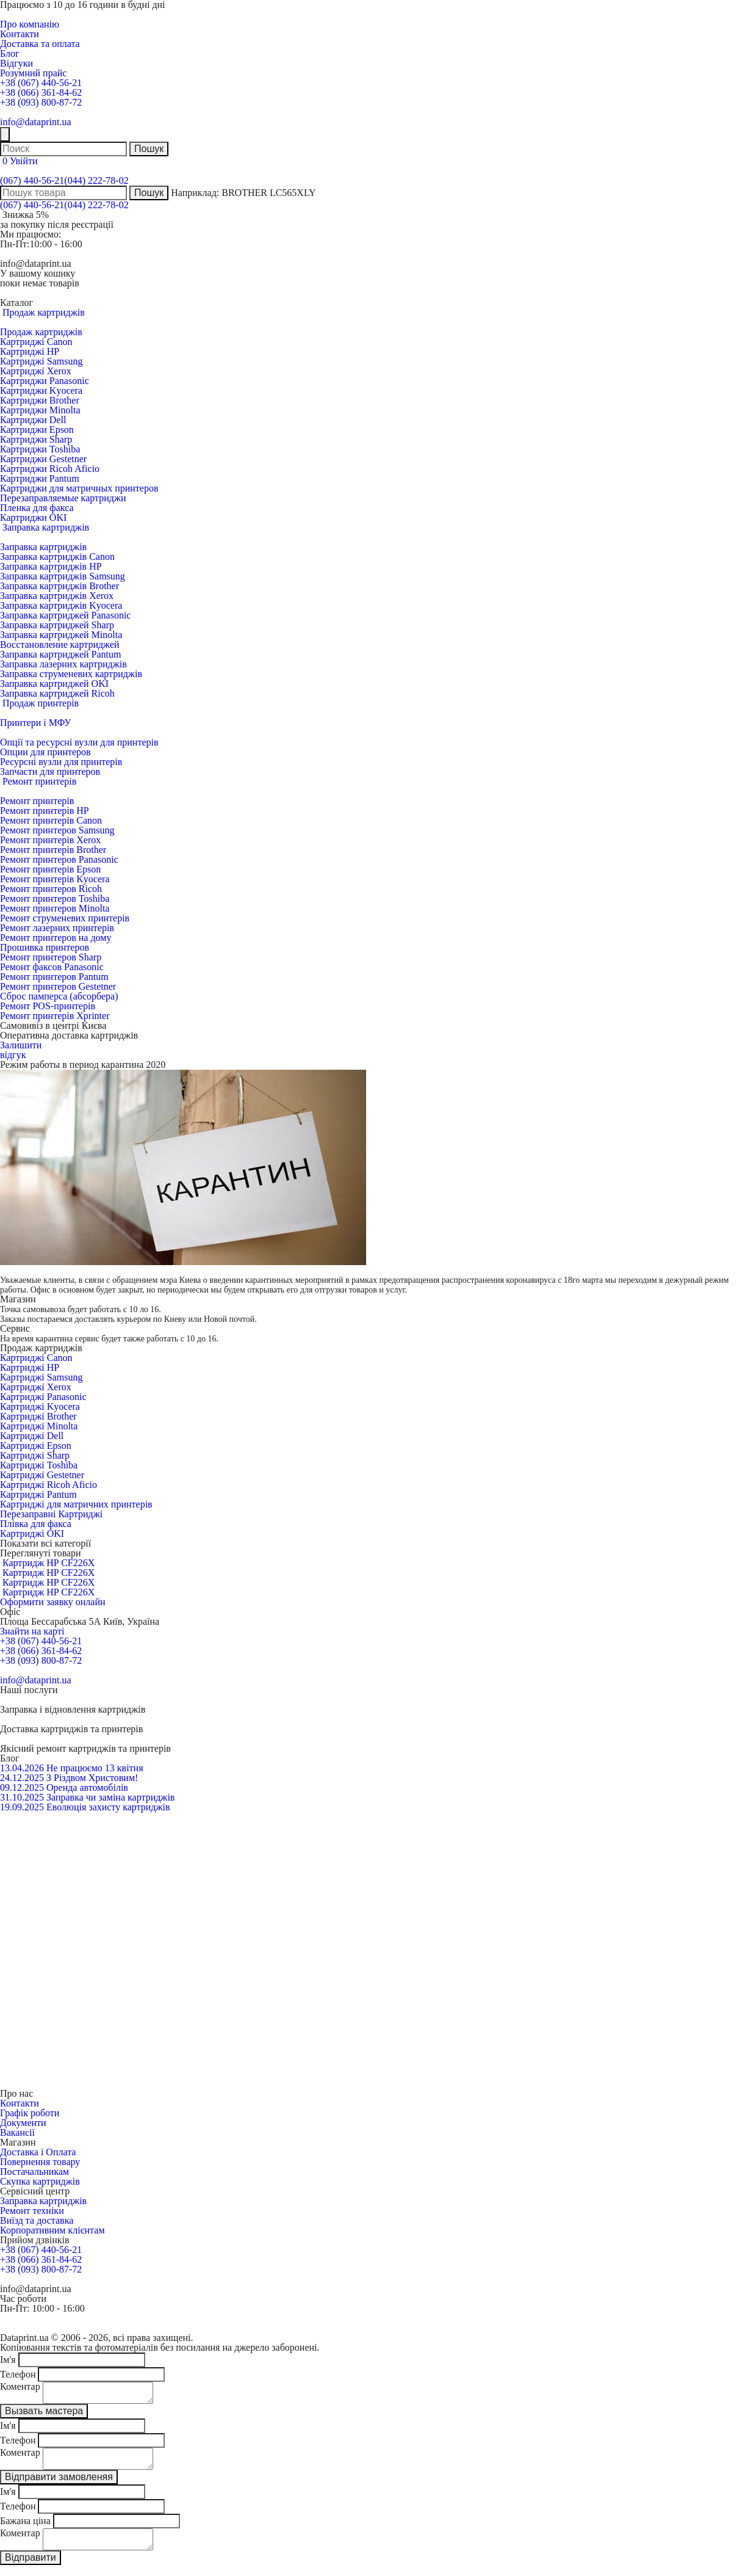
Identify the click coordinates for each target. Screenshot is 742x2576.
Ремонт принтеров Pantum (54, 976)
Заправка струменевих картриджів (71, 674)
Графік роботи (29, 2113)
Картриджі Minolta (38, 1426)
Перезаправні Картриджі (51, 1514)
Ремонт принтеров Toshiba (54, 898)
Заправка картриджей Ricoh (57, 693)
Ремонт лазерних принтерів (57, 928)
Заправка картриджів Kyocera (61, 605)
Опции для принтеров (45, 752)
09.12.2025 (22, 1787)
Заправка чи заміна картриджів (110, 1797)
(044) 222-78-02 (96, 180)
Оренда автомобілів (87, 1787)
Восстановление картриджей (60, 644)
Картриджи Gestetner (43, 459)
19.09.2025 (22, 1807)
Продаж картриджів (41, 332)
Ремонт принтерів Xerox (50, 840)
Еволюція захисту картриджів (108, 1807)
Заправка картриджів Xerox (56, 595)
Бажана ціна (25, 2528)
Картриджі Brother (38, 1416)
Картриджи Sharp (36, 439)
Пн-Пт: (14, 244)
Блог (10, 53)
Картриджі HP (29, 351)
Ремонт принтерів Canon (51, 820)
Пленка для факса (37, 508)
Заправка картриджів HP (51, 566)
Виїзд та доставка (36, 2220)
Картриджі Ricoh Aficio (48, 1484)
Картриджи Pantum (39, 478)
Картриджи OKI (33, 517)
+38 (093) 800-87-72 (41, 102)
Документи (23, 2122)
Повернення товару (40, 2162)
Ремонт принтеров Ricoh (51, 888)
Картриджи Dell (33, 420)
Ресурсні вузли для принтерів (61, 761)
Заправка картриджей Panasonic (65, 615)
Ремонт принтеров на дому (55, 937)
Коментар (20, 2386)
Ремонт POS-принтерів (47, 1006)
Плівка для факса (35, 1523)
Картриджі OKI (32, 1533)
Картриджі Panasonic (43, 1396)
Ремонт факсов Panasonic (52, 967)
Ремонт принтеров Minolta (54, 908)
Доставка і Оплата (38, 2152)
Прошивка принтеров (44, 947)
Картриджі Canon (36, 341)
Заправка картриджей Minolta (61, 634)
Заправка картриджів (43, 547)
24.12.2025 (22, 1777)
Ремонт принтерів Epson (50, 869)
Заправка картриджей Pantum (60, 654)
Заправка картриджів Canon (57, 556)
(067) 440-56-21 (32, 180)
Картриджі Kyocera (40, 1406)
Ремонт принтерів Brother (53, 849)
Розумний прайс (33, 73)
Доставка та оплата (40, 43)
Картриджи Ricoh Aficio (49, 468)
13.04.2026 (22, 1768)
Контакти (19, 34)
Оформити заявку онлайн (53, 1602)
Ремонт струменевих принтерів (64, 918)
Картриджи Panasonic (44, 381)
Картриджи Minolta (40, 410)
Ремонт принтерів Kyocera (54, 879)
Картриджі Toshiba (38, 1465)
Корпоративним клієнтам (52, 2230)
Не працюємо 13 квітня (94, 1768)
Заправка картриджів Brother (59, 586)
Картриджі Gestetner (42, 1475)
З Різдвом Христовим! (92, 1777)
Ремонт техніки (32, 2210)
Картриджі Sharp (35, 1455)
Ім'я (8, 2359)
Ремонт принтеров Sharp (50, 957)
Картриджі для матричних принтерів (76, 1504)
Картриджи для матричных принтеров (79, 488)
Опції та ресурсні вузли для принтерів (79, 742)
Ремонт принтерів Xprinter (54, 1015)
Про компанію (29, 24)
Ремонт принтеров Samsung (57, 830)
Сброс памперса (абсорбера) (59, 996)
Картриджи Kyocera (41, 390)
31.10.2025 (22, 1797)
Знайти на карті (32, 1631)
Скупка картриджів (40, 2181)
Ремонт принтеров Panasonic (59, 859)
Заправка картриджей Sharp (57, 625)
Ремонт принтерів (37, 801)
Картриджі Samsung (41, 361)
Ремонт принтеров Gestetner (58, 986)
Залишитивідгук (20, 1050)
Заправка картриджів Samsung (62, 576)
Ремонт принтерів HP (44, 810)
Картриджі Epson (35, 1445)
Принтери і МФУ (35, 722)
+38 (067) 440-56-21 (41, 83)
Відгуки (16, 63)
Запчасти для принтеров (50, 771)
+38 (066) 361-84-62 (41, 92)
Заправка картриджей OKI (54, 683)
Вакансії (17, 2132)
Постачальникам (34, 2171)
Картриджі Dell (31, 1436)
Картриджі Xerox (35, 371)
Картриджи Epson (37, 429)
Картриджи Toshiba (40, 449)
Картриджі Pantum (38, 1494)
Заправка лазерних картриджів (63, 664)
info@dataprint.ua (35, 122)
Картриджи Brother (39, 400)
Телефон (17, 2374)
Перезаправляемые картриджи (63, 498)
